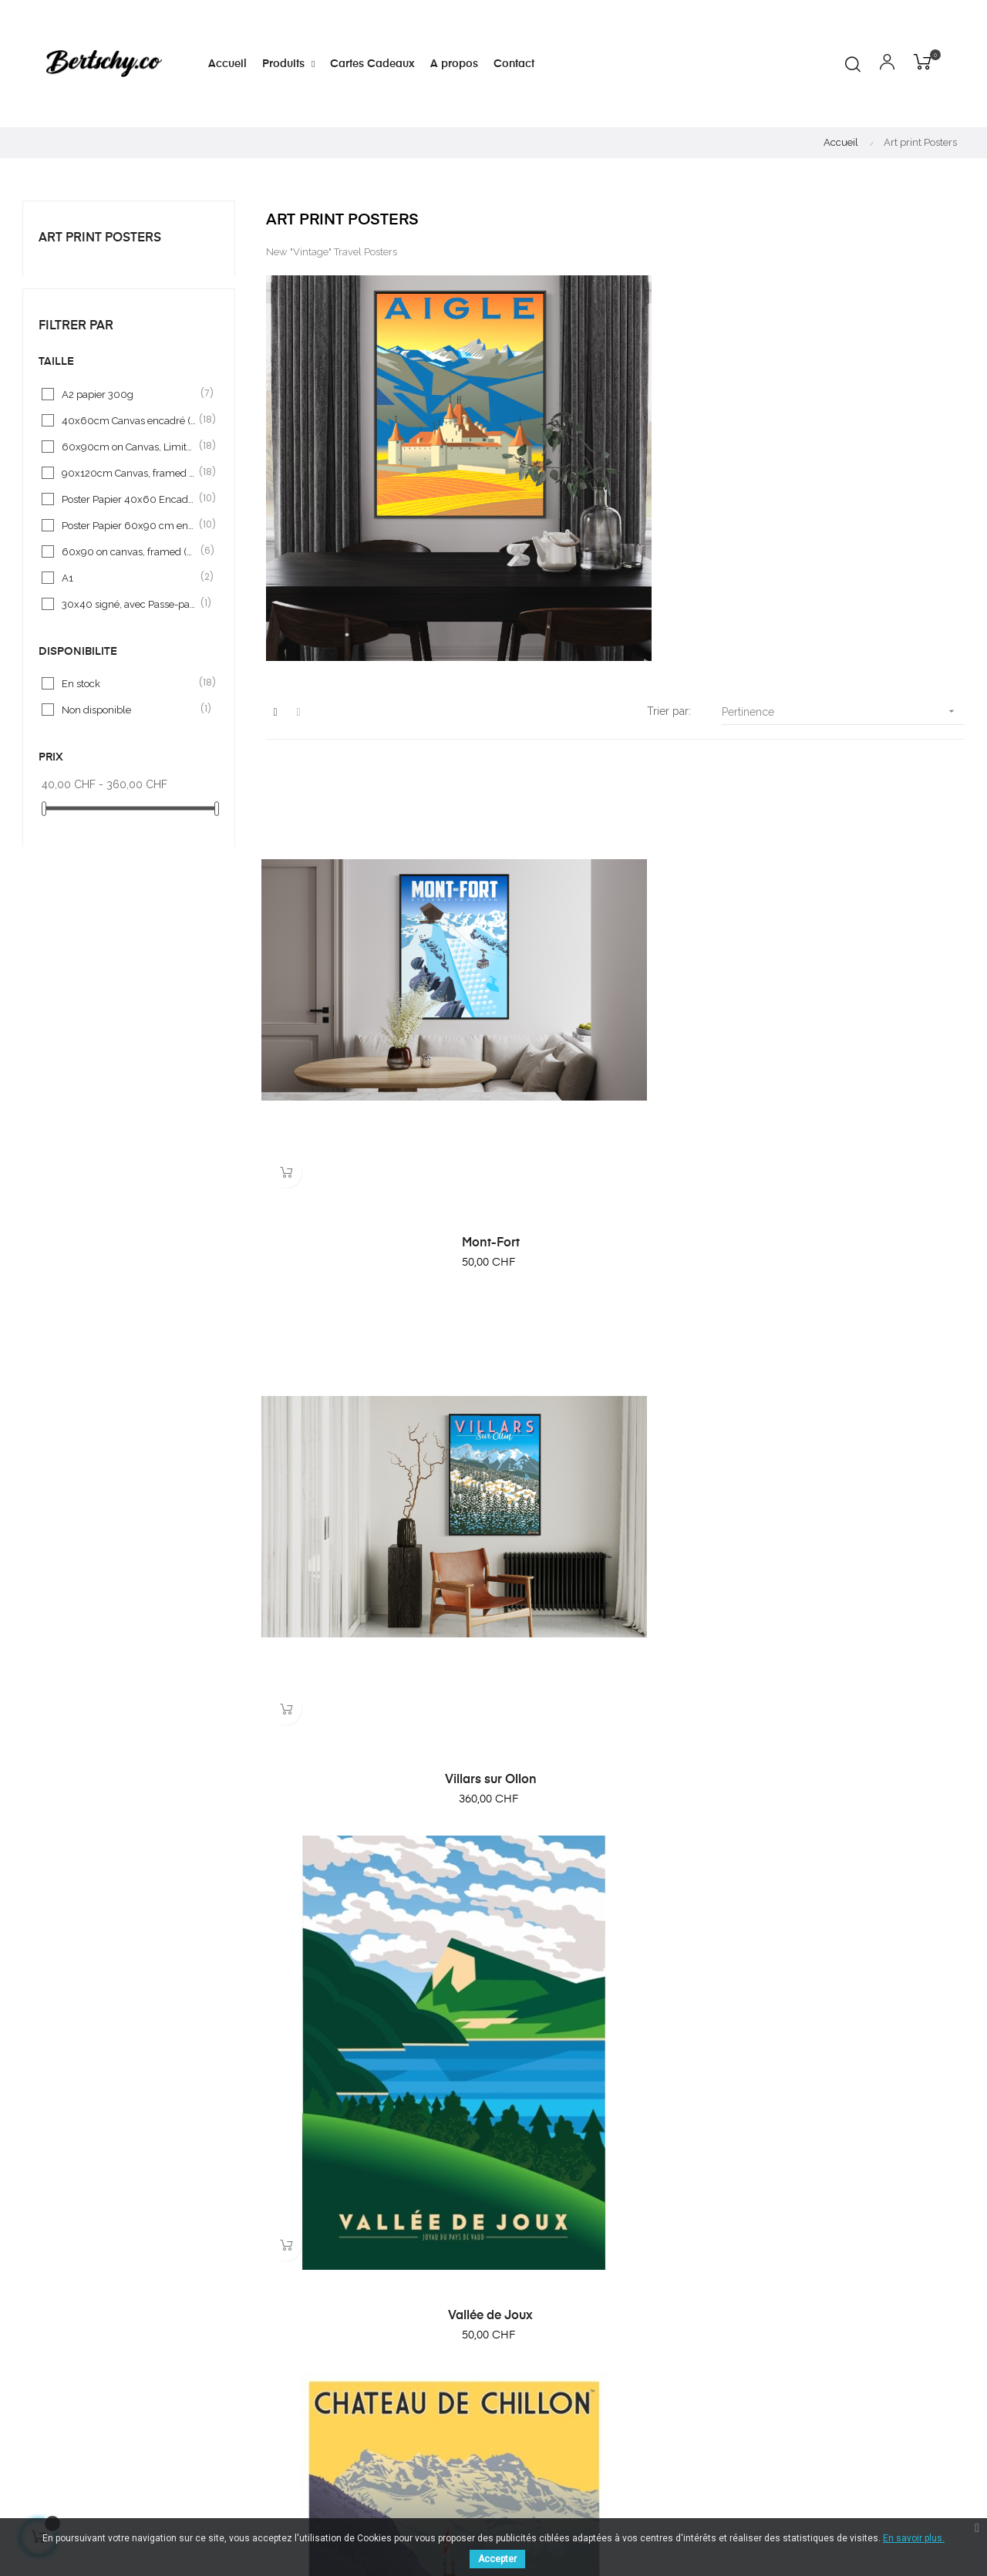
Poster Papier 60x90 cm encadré (129, 525)
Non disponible (129, 709)
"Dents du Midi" (615, 1390)
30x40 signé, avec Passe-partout (129, 604)
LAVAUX (615, 1731)
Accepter (497, 2559)
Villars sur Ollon (615, 1048)
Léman (372, 2073)
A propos (598, 2318)
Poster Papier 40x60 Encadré (129, 499)
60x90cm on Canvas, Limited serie (129, 446)
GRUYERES (614, 2073)
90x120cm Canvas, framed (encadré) (129, 473)
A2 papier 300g (129, 394)
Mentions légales (617, 2366)
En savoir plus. (914, 2538)
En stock (129, 683)
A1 (129, 578)
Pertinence (843, 711)
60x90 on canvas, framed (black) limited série (129, 551)
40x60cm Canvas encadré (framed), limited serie (129, 420)
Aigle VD (859, 1731)
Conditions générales (628, 2342)
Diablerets (372, 1731)
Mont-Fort (372, 1048)
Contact (594, 2390)
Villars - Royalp (858, 2073)
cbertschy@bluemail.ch (436, 2314)
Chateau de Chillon (371, 1390)
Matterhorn (858, 1390)
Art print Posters (100, 238)
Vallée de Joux (858, 1048)
